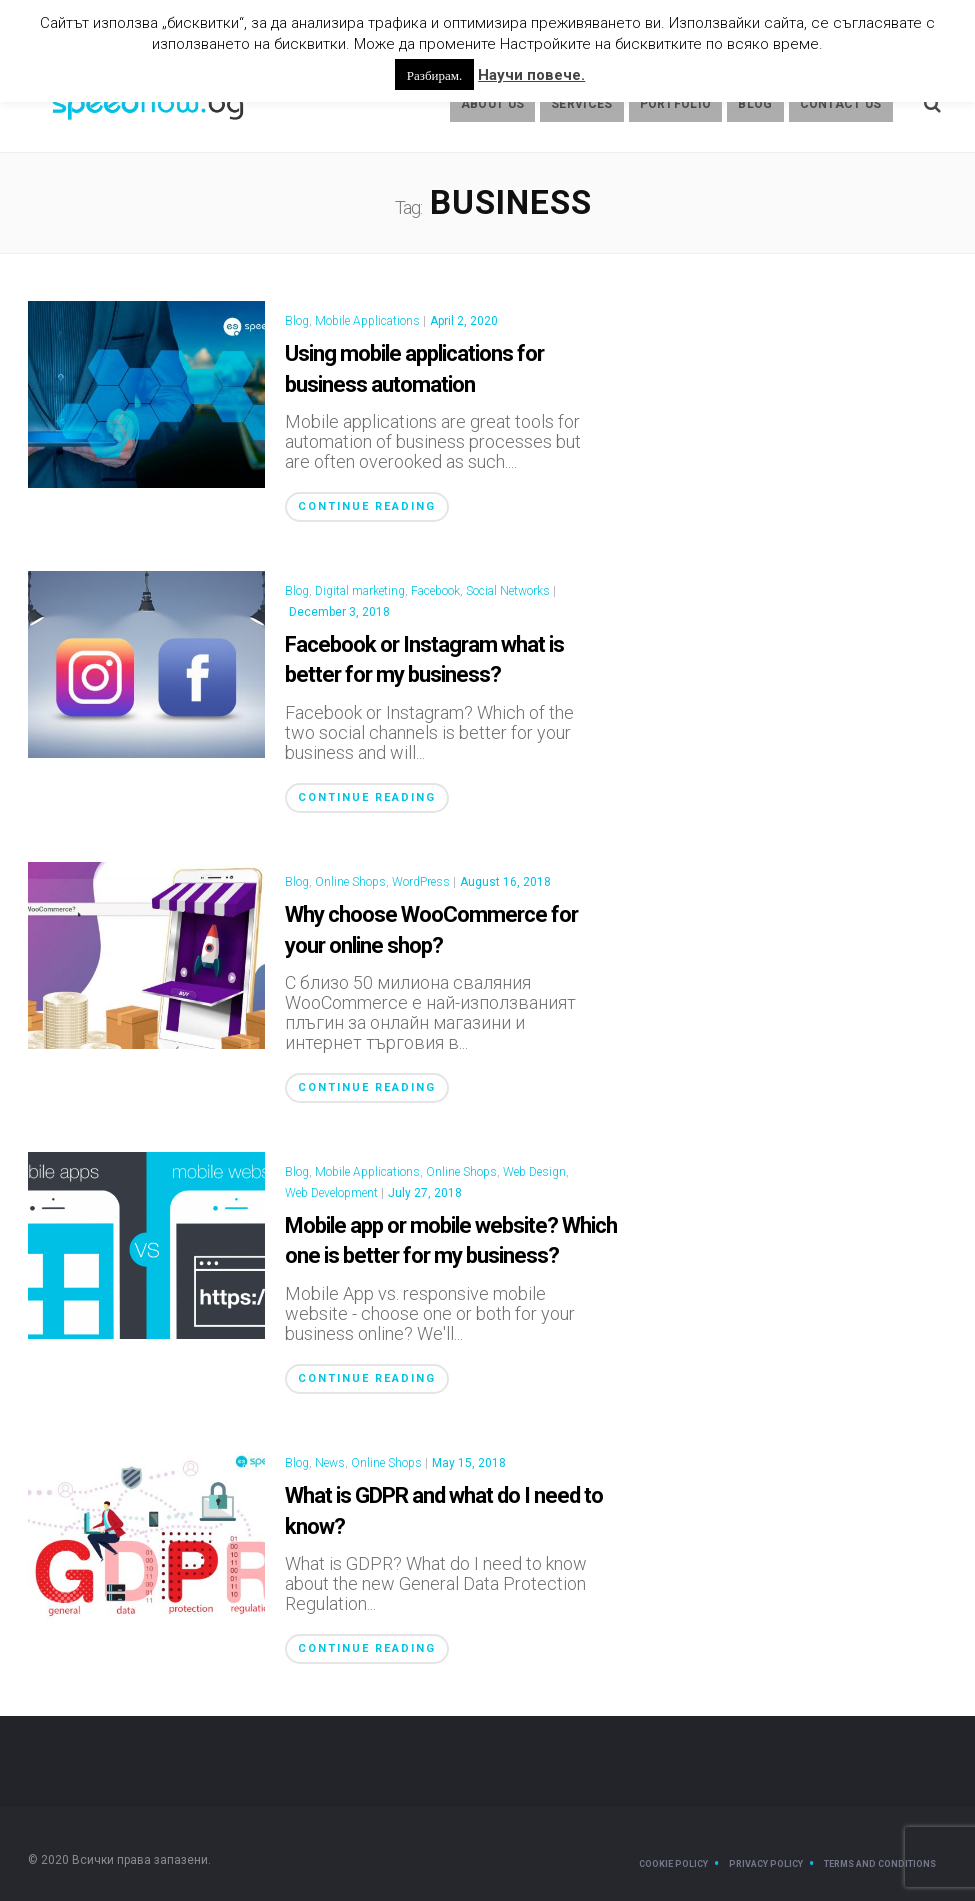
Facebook (435, 591)
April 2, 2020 (464, 321)
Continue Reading (367, 506)
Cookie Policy (673, 1864)
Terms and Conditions (880, 1864)
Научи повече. (531, 75)
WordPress (421, 882)
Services (581, 104)
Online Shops (350, 882)
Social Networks (508, 591)
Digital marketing (360, 591)
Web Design (534, 1172)
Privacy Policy (766, 1864)
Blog (755, 104)
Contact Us (841, 104)
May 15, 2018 (469, 1463)
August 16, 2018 (505, 882)
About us (492, 104)
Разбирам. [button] (434, 74)
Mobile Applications (367, 321)
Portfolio (676, 104)
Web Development (331, 1193)
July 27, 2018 (425, 1193)
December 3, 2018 (339, 612)
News (330, 1463)
